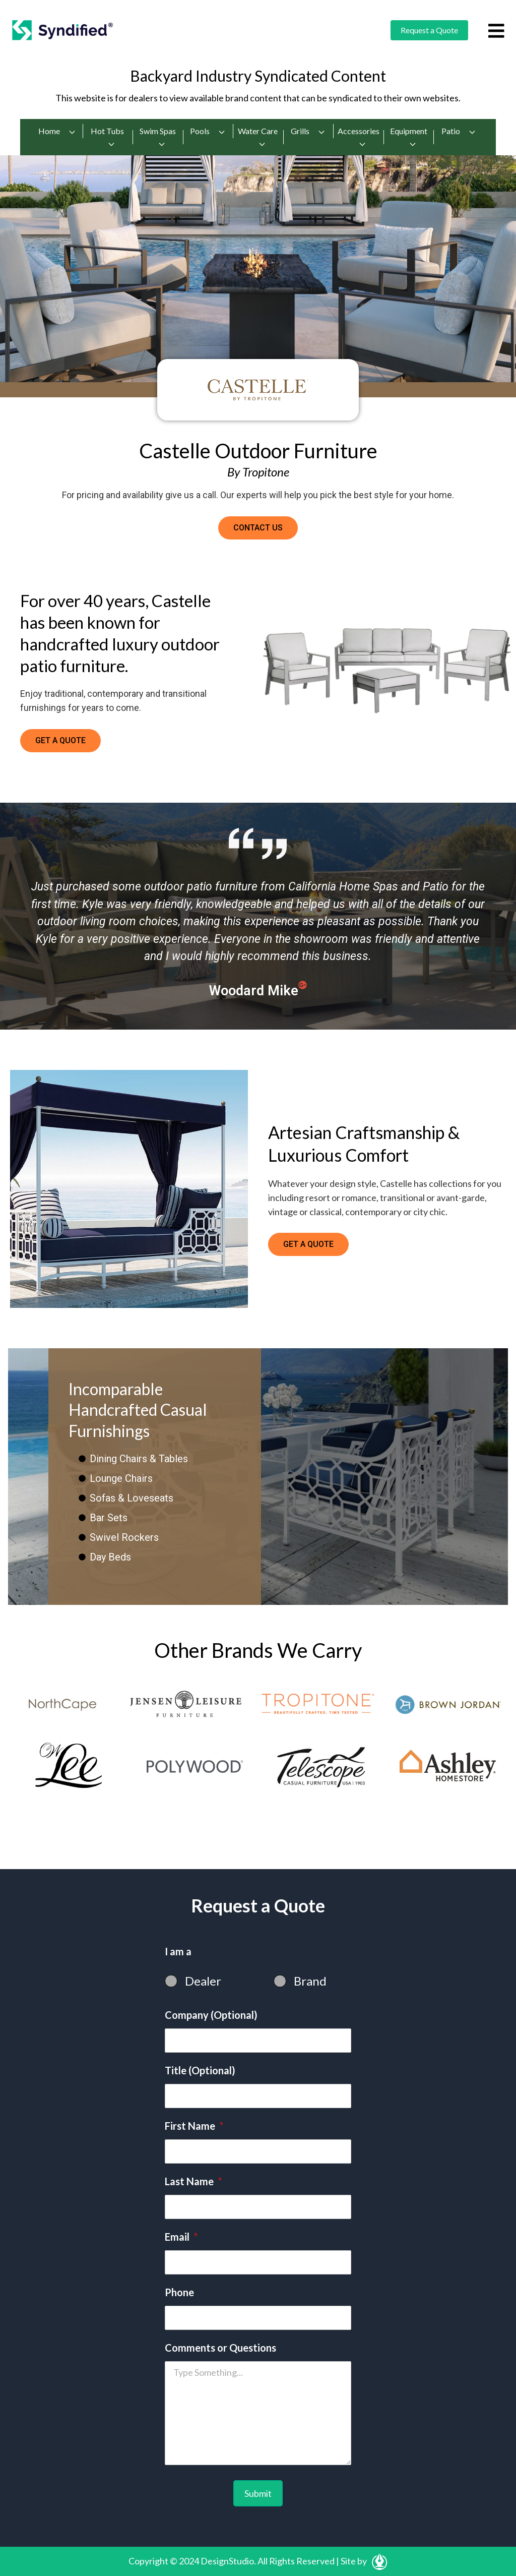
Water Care (258, 137)
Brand (310, 1980)
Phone (179, 2292)
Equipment (408, 137)
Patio (458, 131)
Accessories (358, 137)
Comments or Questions (220, 2348)
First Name (194, 2126)
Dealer (203, 1980)
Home (57, 131)
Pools (208, 131)
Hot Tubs (107, 137)
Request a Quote (429, 30)
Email (181, 2237)
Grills (308, 131)
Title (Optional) (200, 2070)
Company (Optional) (211, 2015)
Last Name (193, 2181)
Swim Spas (158, 137)
